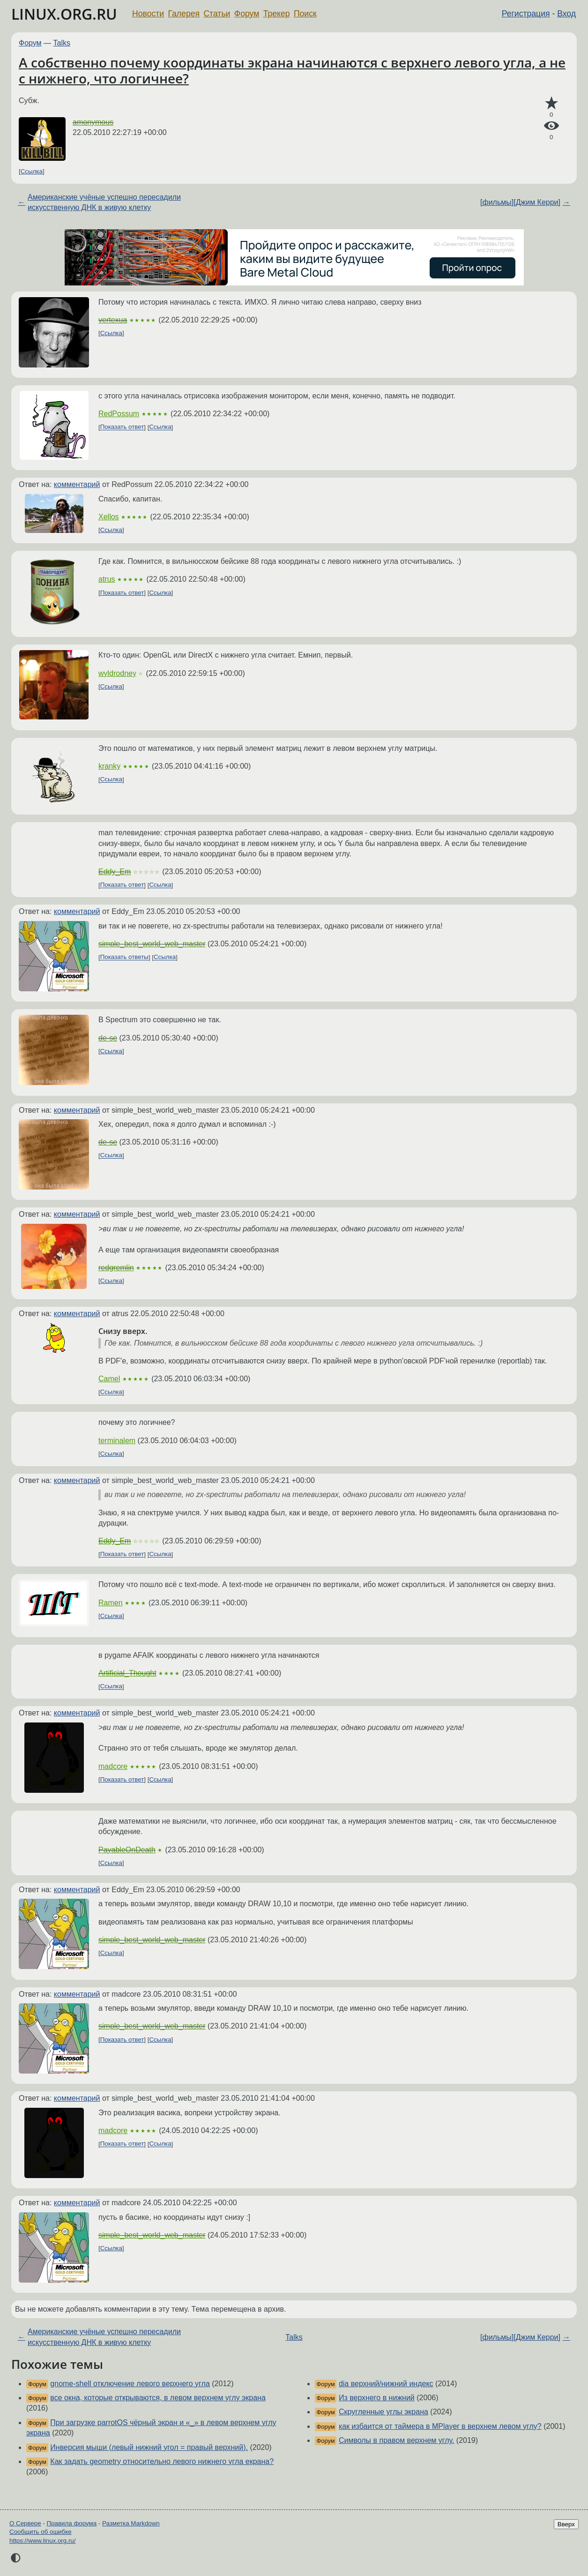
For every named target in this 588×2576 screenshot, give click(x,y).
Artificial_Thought (127, 1673)
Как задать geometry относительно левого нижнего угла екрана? (162, 2461)
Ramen (110, 1603)
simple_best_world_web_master (152, 944)
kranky (109, 766)
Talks (61, 43)
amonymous (93, 122)
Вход (566, 13)
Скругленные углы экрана (383, 2412)
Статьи (216, 13)
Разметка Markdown (131, 2523)
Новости (148, 13)
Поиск (305, 13)
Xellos (108, 517)
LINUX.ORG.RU (64, 14)
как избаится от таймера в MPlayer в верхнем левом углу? (440, 2426)
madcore (112, 1766)
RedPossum (118, 414)
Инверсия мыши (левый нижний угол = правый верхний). (149, 2447)
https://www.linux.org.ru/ (42, 2540)
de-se (107, 1038)
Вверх (566, 2524)
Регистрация (526, 13)
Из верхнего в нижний (377, 2398)
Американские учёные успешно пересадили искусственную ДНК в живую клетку (104, 202)
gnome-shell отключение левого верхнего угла (130, 2384)
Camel (109, 1379)
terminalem (116, 1441)
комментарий (77, 484)
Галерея (184, 13)
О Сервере (25, 2523)
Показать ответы (124, 957)
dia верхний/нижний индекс (386, 2384)
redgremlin (116, 1268)
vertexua (112, 320)
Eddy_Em (114, 872)
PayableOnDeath (127, 1850)
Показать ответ (122, 427)
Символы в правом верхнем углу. (396, 2440)
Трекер (276, 13)
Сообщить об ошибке (40, 2531)
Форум (246, 13)
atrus (106, 579)
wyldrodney (117, 673)
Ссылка (32, 171)
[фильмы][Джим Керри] (520, 202)
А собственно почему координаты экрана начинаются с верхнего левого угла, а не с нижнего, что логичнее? (292, 70)
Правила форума (72, 2523)
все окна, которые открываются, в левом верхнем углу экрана (157, 2398)
